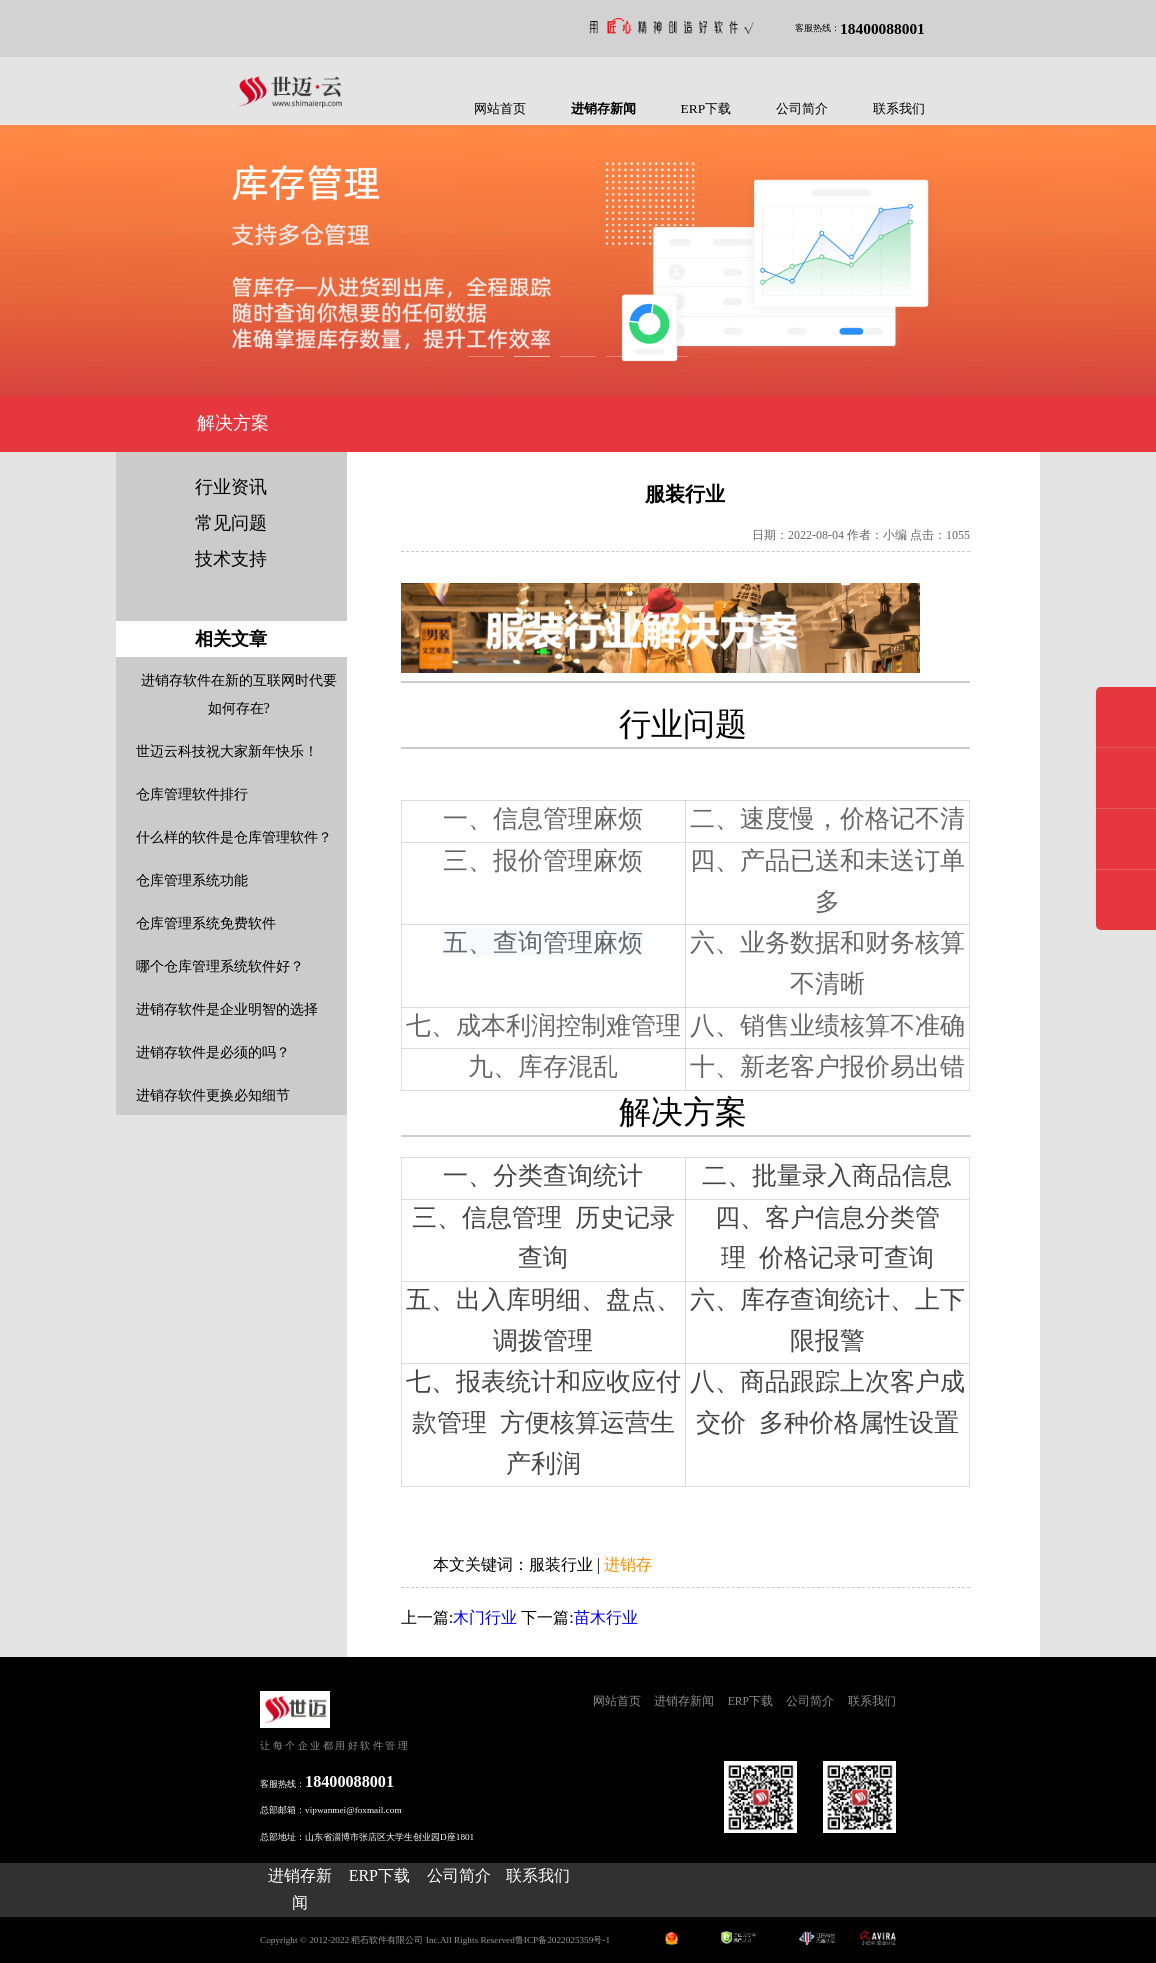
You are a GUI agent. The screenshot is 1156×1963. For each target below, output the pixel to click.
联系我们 (899, 108)
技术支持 (231, 559)
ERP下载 (706, 108)
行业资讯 (231, 487)
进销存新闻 (603, 108)
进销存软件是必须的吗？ (213, 1052)
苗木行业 (606, 1617)
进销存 (628, 1564)
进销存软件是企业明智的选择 (227, 1009)
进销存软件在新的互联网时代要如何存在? (239, 694)
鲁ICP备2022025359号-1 (562, 1940)
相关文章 (231, 639)
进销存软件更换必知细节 (213, 1095)
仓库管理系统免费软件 (206, 923)
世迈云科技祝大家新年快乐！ (227, 751)
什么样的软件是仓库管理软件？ (234, 837)
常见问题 (231, 523)
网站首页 (500, 108)
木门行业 (485, 1617)
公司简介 (802, 108)
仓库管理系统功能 (192, 880)
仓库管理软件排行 (192, 794)
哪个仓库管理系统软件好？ (220, 966)
